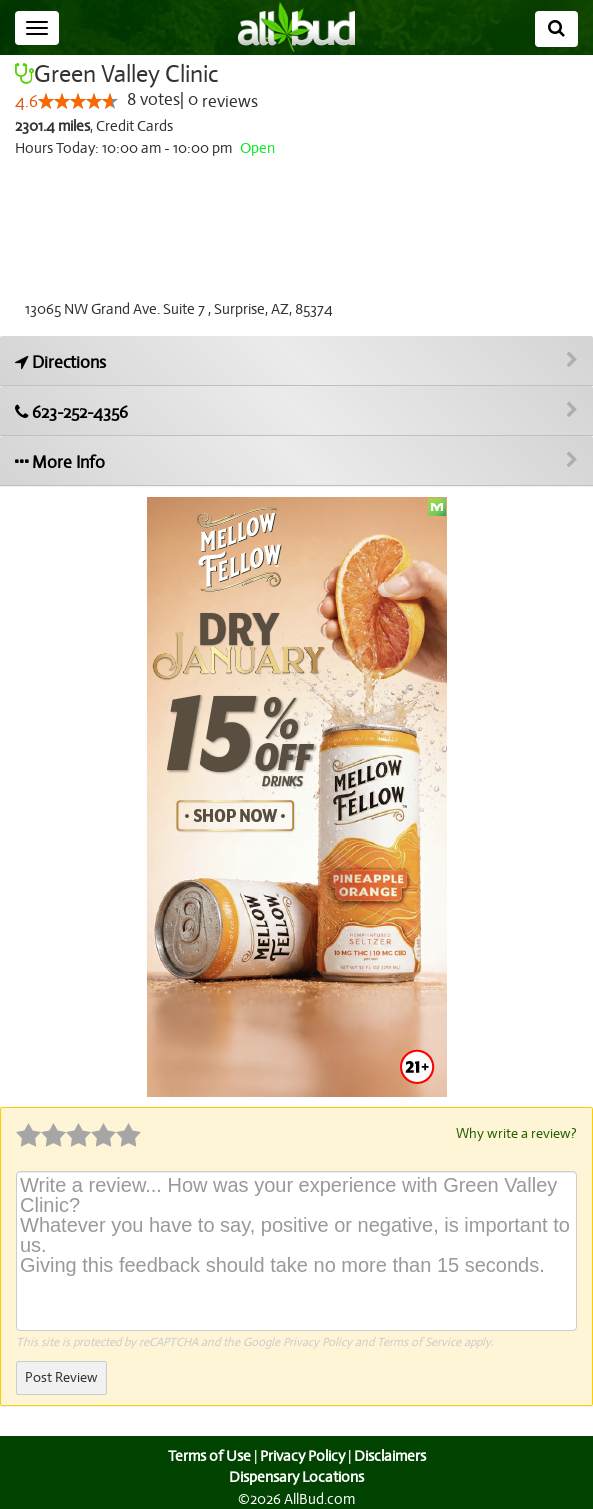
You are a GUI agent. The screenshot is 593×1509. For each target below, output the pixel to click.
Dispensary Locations (297, 1476)
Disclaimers (391, 1455)
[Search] (556, 29)
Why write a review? (515, 1133)
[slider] (77, 102)
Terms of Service (417, 1341)
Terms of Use (206, 1455)
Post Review (61, 1376)
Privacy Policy (317, 1341)
